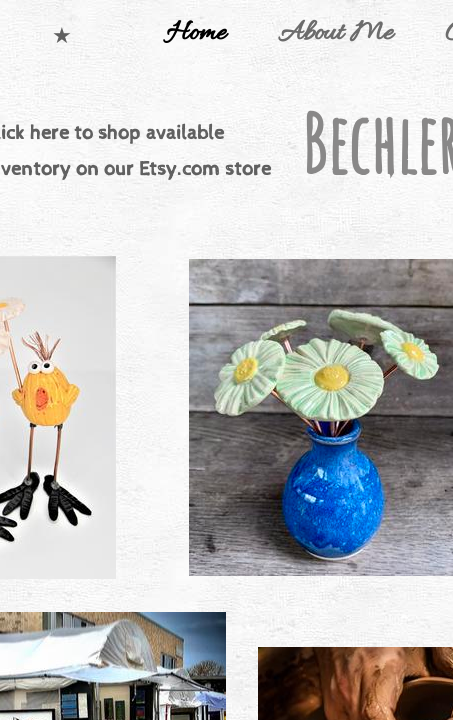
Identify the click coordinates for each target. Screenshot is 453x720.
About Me (335, 34)
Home (196, 34)
